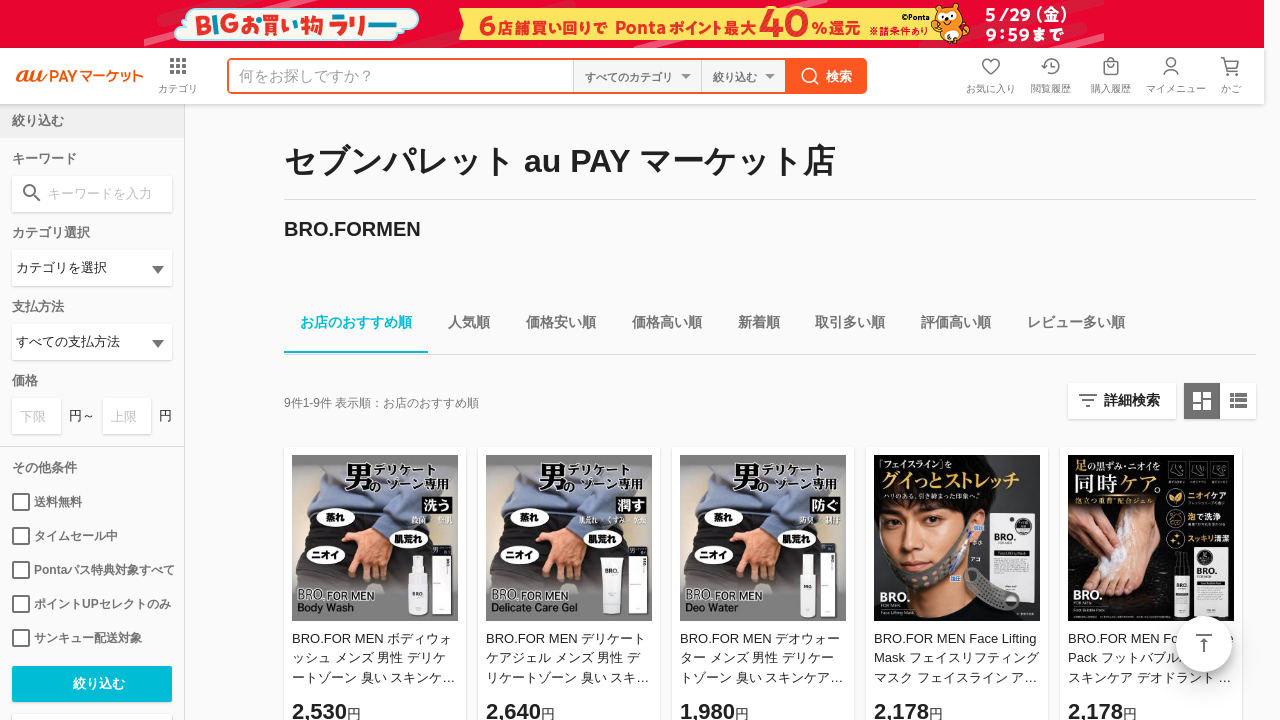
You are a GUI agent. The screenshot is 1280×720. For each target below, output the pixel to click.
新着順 (751, 325)
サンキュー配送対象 (77, 638)
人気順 (461, 325)
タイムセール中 (65, 536)
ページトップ (1204, 644)
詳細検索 (1132, 400)
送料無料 (47, 502)
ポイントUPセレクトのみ (91, 604)
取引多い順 (842, 325)
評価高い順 (948, 325)
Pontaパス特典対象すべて (92, 570)
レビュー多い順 (1068, 325)
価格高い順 (659, 325)
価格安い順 (553, 325)
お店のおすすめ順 (348, 325)
